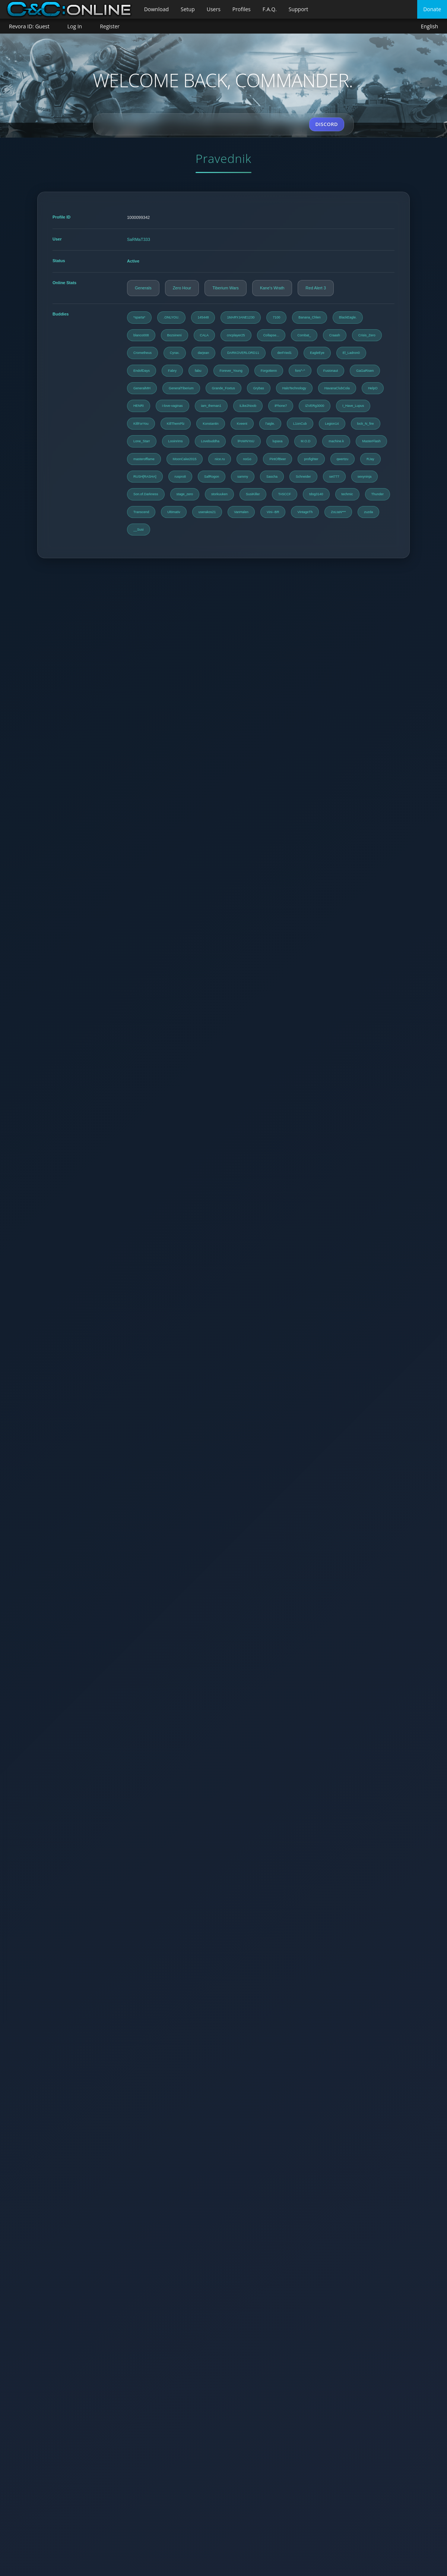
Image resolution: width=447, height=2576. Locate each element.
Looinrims (175, 441)
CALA (204, 335)
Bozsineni (174, 335)
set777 (334, 476)
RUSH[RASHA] (144, 476)
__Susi (138, 529)
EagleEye (317, 353)
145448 (203, 317)
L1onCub (300, 423)
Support (298, 9)
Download (156, 9)
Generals (143, 288)
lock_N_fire (365, 423)
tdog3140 (316, 494)
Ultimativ (173, 512)
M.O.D (305, 441)
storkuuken (219, 494)
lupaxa (278, 441)
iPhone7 (281, 406)
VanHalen (241, 512)
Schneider (303, 476)
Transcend (141, 512)
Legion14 (332, 423)
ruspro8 (180, 476)
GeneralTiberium (181, 388)
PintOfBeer (277, 459)
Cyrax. (175, 353)
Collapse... (271, 335)
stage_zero (185, 494)
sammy (242, 476)
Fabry (172, 371)
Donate (432, 9)
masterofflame (144, 459)
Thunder (377, 494)
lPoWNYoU (246, 441)
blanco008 (141, 335)
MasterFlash (371, 441)
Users (214, 9)
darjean (203, 353)
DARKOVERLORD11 (243, 353)
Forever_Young (231, 371)
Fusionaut (330, 371)
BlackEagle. (348, 317)
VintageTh (305, 512)
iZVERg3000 (314, 406)
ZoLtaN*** (338, 512)
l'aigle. (270, 423)
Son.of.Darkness (145, 494)
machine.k (336, 441)
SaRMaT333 (138, 239)
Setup (188, 9)
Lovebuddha (210, 441)
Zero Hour (182, 288)
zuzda (368, 512)
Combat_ (304, 335)
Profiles (241, 9)
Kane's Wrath (272, 288)
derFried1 (285, 353)
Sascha (272, 476)
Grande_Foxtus (223, 388)
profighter (311, 459)
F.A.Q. (270, 9)
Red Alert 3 (315, 288)
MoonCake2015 (185, 459)
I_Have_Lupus (353, 406)
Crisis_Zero (366, 335)
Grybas (258, 388)
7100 (276, 317)
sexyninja (365, 476)
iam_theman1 (211, 406)
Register (110, 26)
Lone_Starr (141, 441)
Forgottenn (269, 371)
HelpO (373, 388)
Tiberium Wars (225, 288)
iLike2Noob (248, 406)
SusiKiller (253, 494)
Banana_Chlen (309, 317)
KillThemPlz (176, 423)
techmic (347, 494)
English (429, 26)
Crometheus (142, 353)
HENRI (138, 406)
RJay (370, 459)
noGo (247, 459)
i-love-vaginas (172, 406)
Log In (74, 26)
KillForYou (141, 423)
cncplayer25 (236, 335)
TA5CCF (284, 494)
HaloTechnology (294, 388)
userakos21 (207, 512)
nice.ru (220, 459)
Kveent (242, 423)
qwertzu (343, 459)
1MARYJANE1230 (240, 317)
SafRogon (211, 476)
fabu (198, 371)
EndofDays (141, 371)
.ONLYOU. (171, 317)
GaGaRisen (365, 371)
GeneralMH (141, 388)
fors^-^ (300, 371)
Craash (334, 335)
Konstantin (211, 423)
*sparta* (139, 317)
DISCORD (327, 124)
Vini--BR (273, 512)
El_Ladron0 (351, 353)
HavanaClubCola (337, 388)
